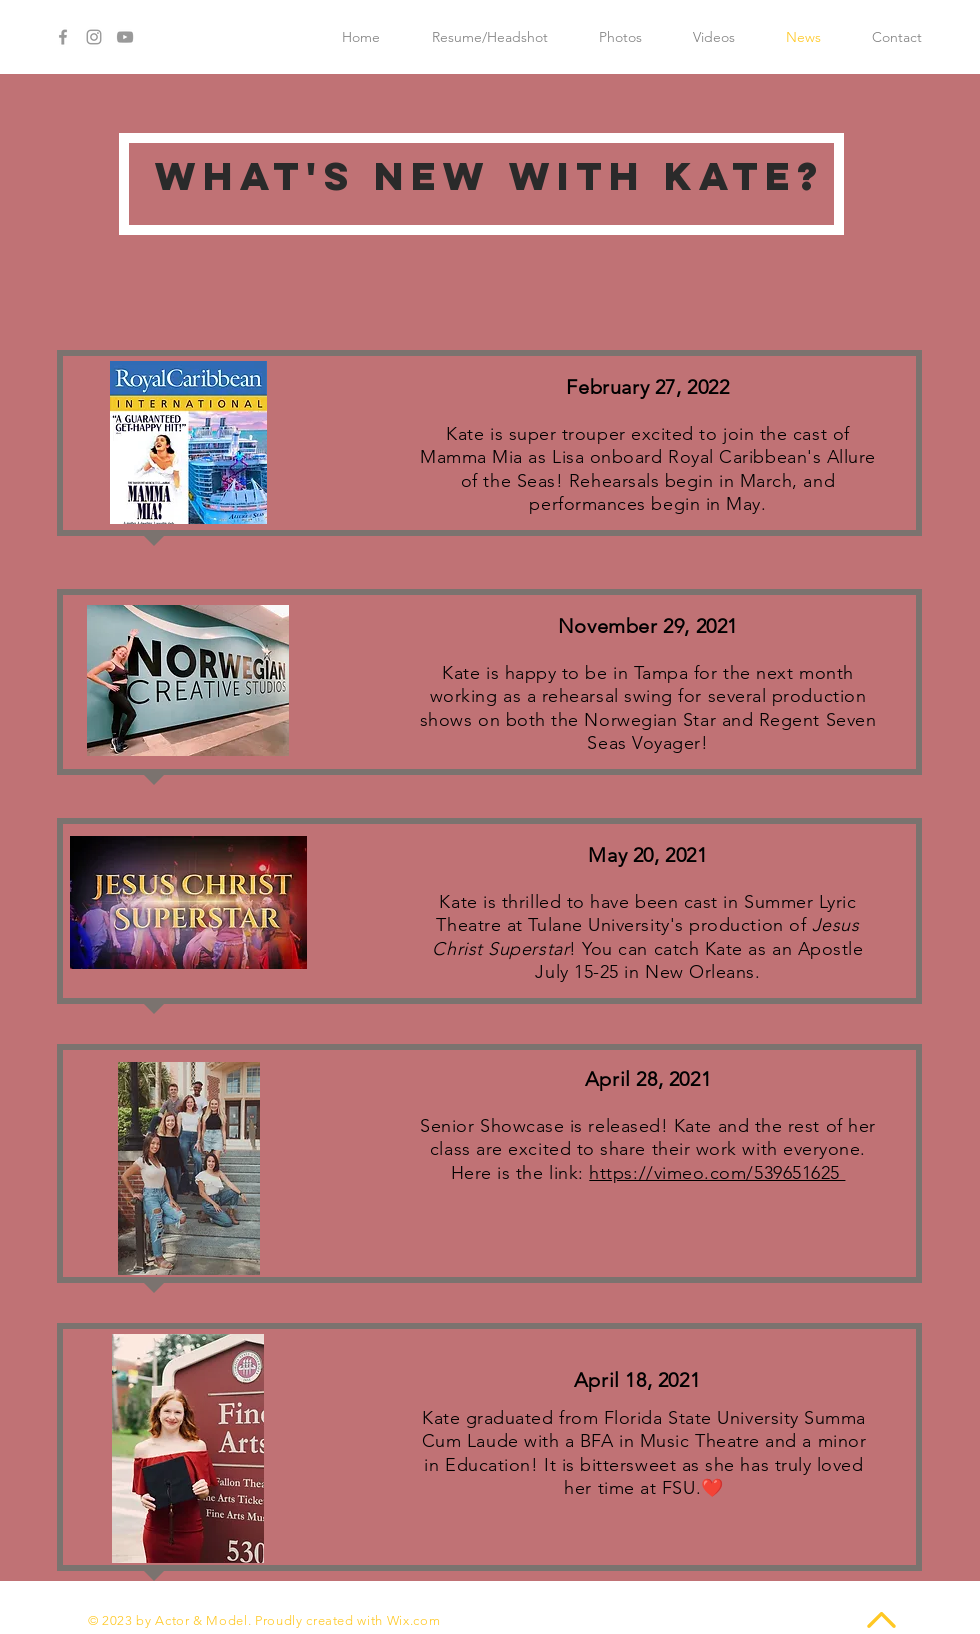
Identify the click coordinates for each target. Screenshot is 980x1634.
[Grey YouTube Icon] (125, 37)
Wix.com (414, 1620)
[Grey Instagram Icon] (94, 37)
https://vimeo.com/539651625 (717, 1173)
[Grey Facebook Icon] (63, 37)
